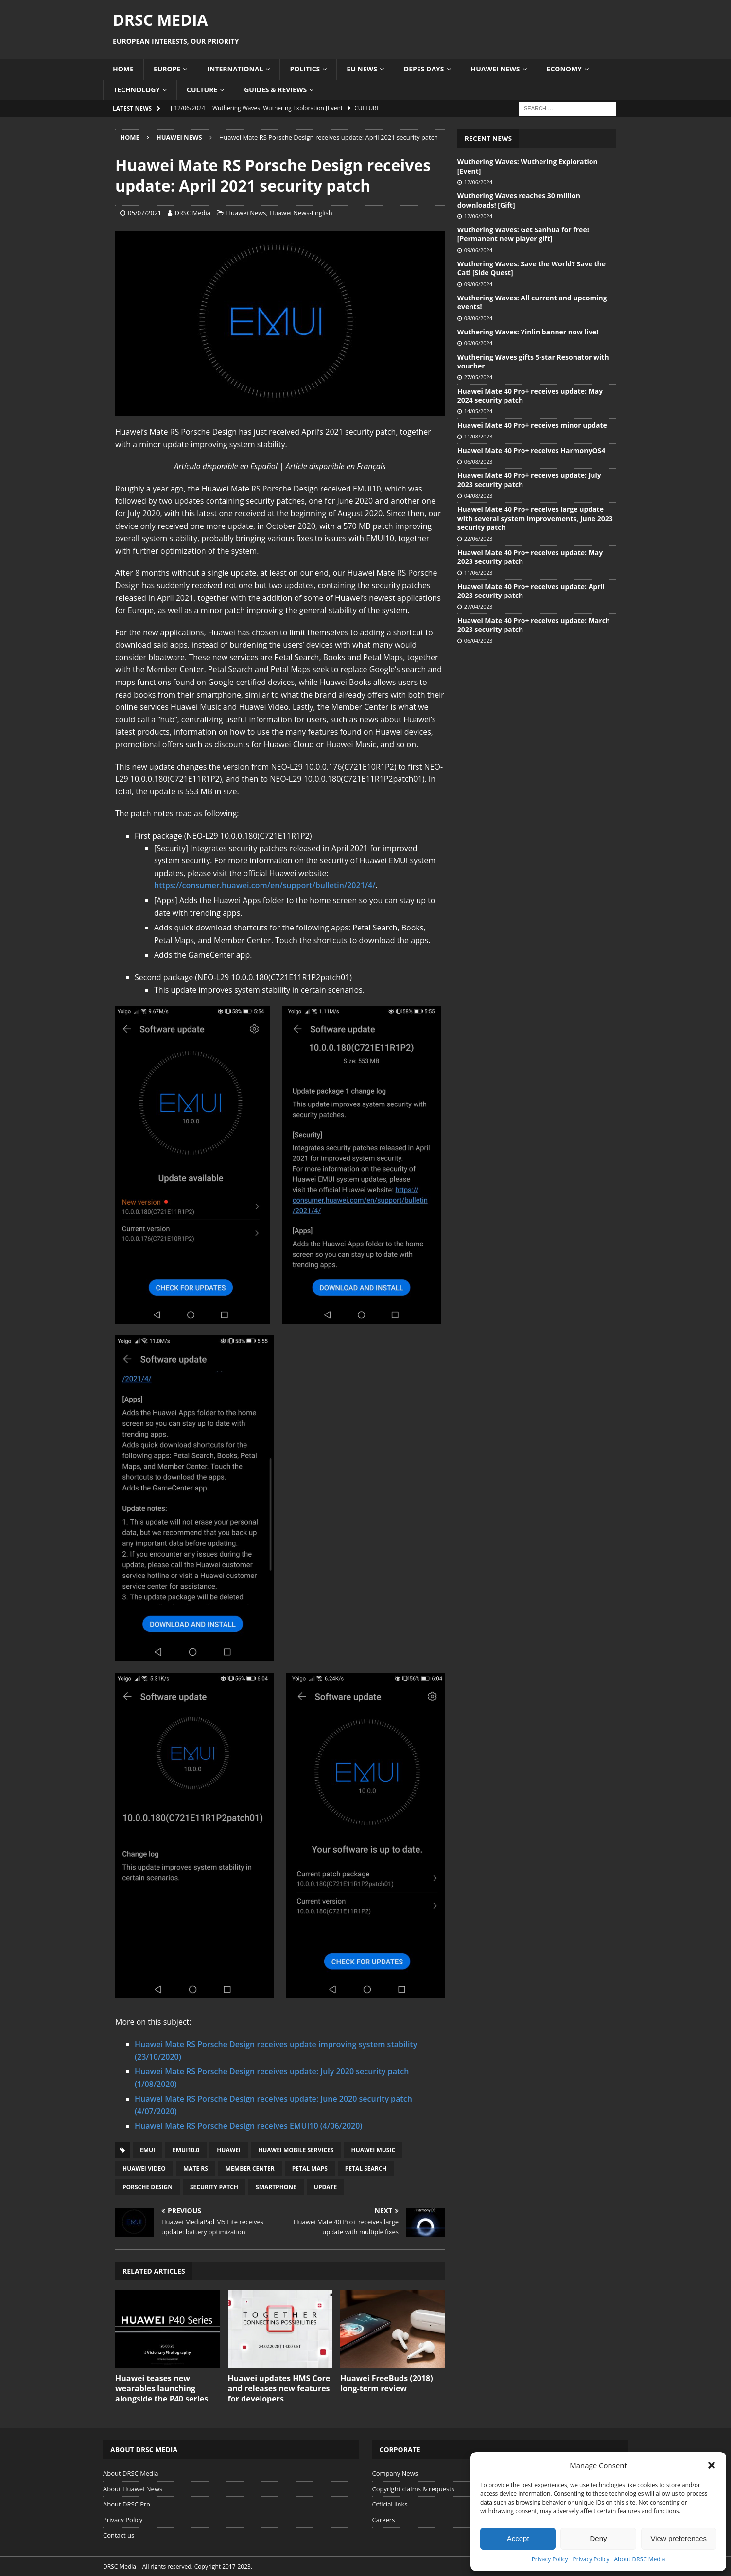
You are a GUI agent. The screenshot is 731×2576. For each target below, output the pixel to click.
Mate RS (195, 2168)
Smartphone (276, 2187)
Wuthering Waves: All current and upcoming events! (532, 302)
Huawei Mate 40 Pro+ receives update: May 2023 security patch (530, 557)
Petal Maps (310, 2168)
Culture (202, 89)
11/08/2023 (478, 436)
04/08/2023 (478, 495)
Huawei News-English (300, 213)
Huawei (229, 2150)
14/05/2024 (478, 411)
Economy (564, 68)
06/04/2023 (478, 640)
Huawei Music (373, 2150)
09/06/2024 (478, 250)
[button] (711, 2465)
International (235, 68)
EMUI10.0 (186, 2150)
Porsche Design (147, 2187)
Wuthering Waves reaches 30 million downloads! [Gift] (518, 200)
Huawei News (495, 68)
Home (123, 68)
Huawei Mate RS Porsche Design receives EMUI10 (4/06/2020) (248, 2125)
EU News (362, 68)
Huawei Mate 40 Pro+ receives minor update (532, 425)
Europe (167, 68)
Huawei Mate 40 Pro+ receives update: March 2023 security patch (533, 625)
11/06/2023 (478, 572)
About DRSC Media (639, 2559)
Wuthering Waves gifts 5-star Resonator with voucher (533, 361)
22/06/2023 (478, 538)
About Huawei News (132, 2489)
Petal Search (366, 2168)
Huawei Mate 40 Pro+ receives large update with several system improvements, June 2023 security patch (535, 518)
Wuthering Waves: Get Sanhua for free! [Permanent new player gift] (523, 234)
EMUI (147, 2150)
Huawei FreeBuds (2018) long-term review (386, 2383)
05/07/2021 (144, 213)
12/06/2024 (478, 182)
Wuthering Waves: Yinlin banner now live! (527, 331)
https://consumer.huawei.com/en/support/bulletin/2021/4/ (264, 885)
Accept (518, 2538)
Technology (136, 89)
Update (325, 2187)
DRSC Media (192, 213)
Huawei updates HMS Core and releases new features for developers (279, 2388)
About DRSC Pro (126, 2504)
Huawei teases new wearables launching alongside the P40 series (161, 2388)
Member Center (250, 2168)
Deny (598, 2538)
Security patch (214, 2187)
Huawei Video (144, 2168)
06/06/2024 (478, 343)
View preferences (679, 2538)
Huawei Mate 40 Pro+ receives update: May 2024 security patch (530, 395)
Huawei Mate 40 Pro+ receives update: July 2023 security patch (529, 480)
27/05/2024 (478, 377)
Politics (305, 68)
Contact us (118, 2535)
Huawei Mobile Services (295, 2150)
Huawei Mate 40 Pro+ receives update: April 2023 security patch (531, 591)
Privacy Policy (550, 2559)
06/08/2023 (478, 461)
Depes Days (424, 68)
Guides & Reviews (275, 89)
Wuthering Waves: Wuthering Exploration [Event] (527, 166)
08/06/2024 (478, 318)
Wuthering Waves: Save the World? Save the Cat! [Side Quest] (531, 268)
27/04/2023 (478, 606)
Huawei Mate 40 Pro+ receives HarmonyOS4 (531, 450)
